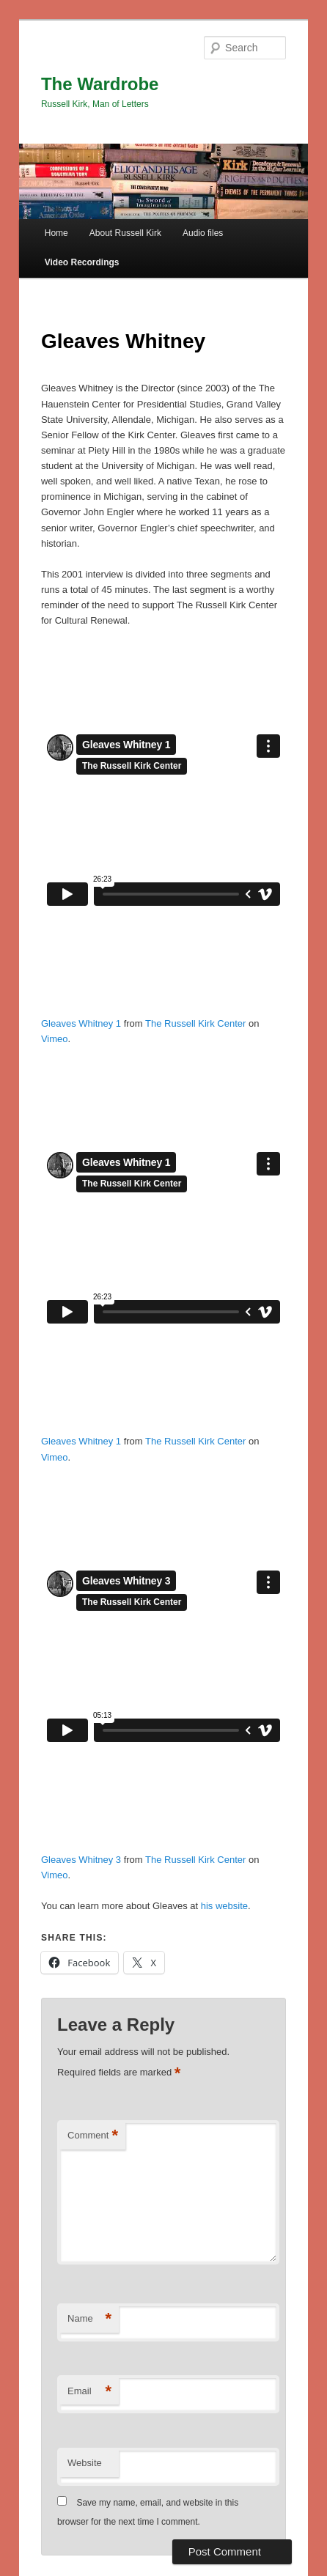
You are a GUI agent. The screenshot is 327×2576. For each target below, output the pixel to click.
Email (89, 2391)
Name (89, 2319)
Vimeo (54, 1038)
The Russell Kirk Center (195, 1023)
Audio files (203, 233)
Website (84, 2462)
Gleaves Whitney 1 (81, 1023)
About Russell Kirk (125, 233)
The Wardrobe (99, 84)
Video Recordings (82, 262)
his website (224, 1905)
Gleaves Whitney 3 (81, 1859)
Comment (92, 2136)
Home (56, 233)
